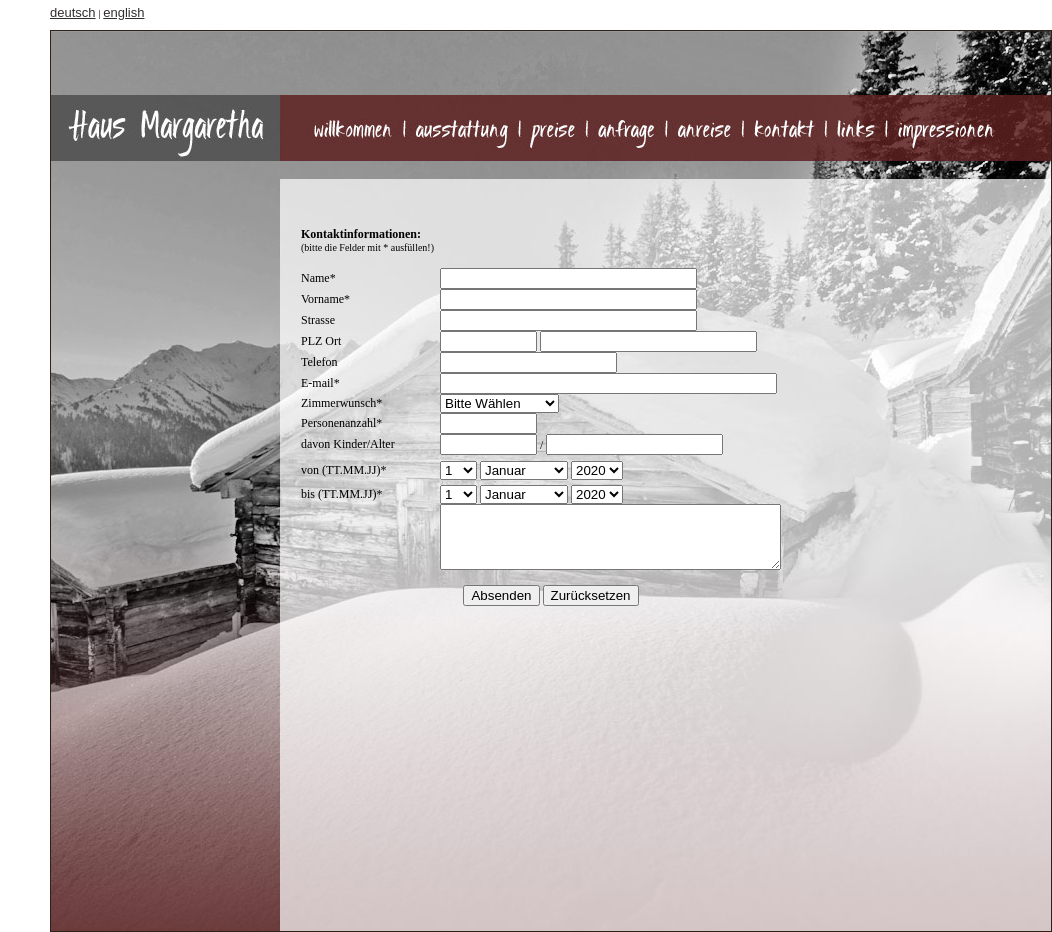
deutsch (73, 12)
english (123, 12)
